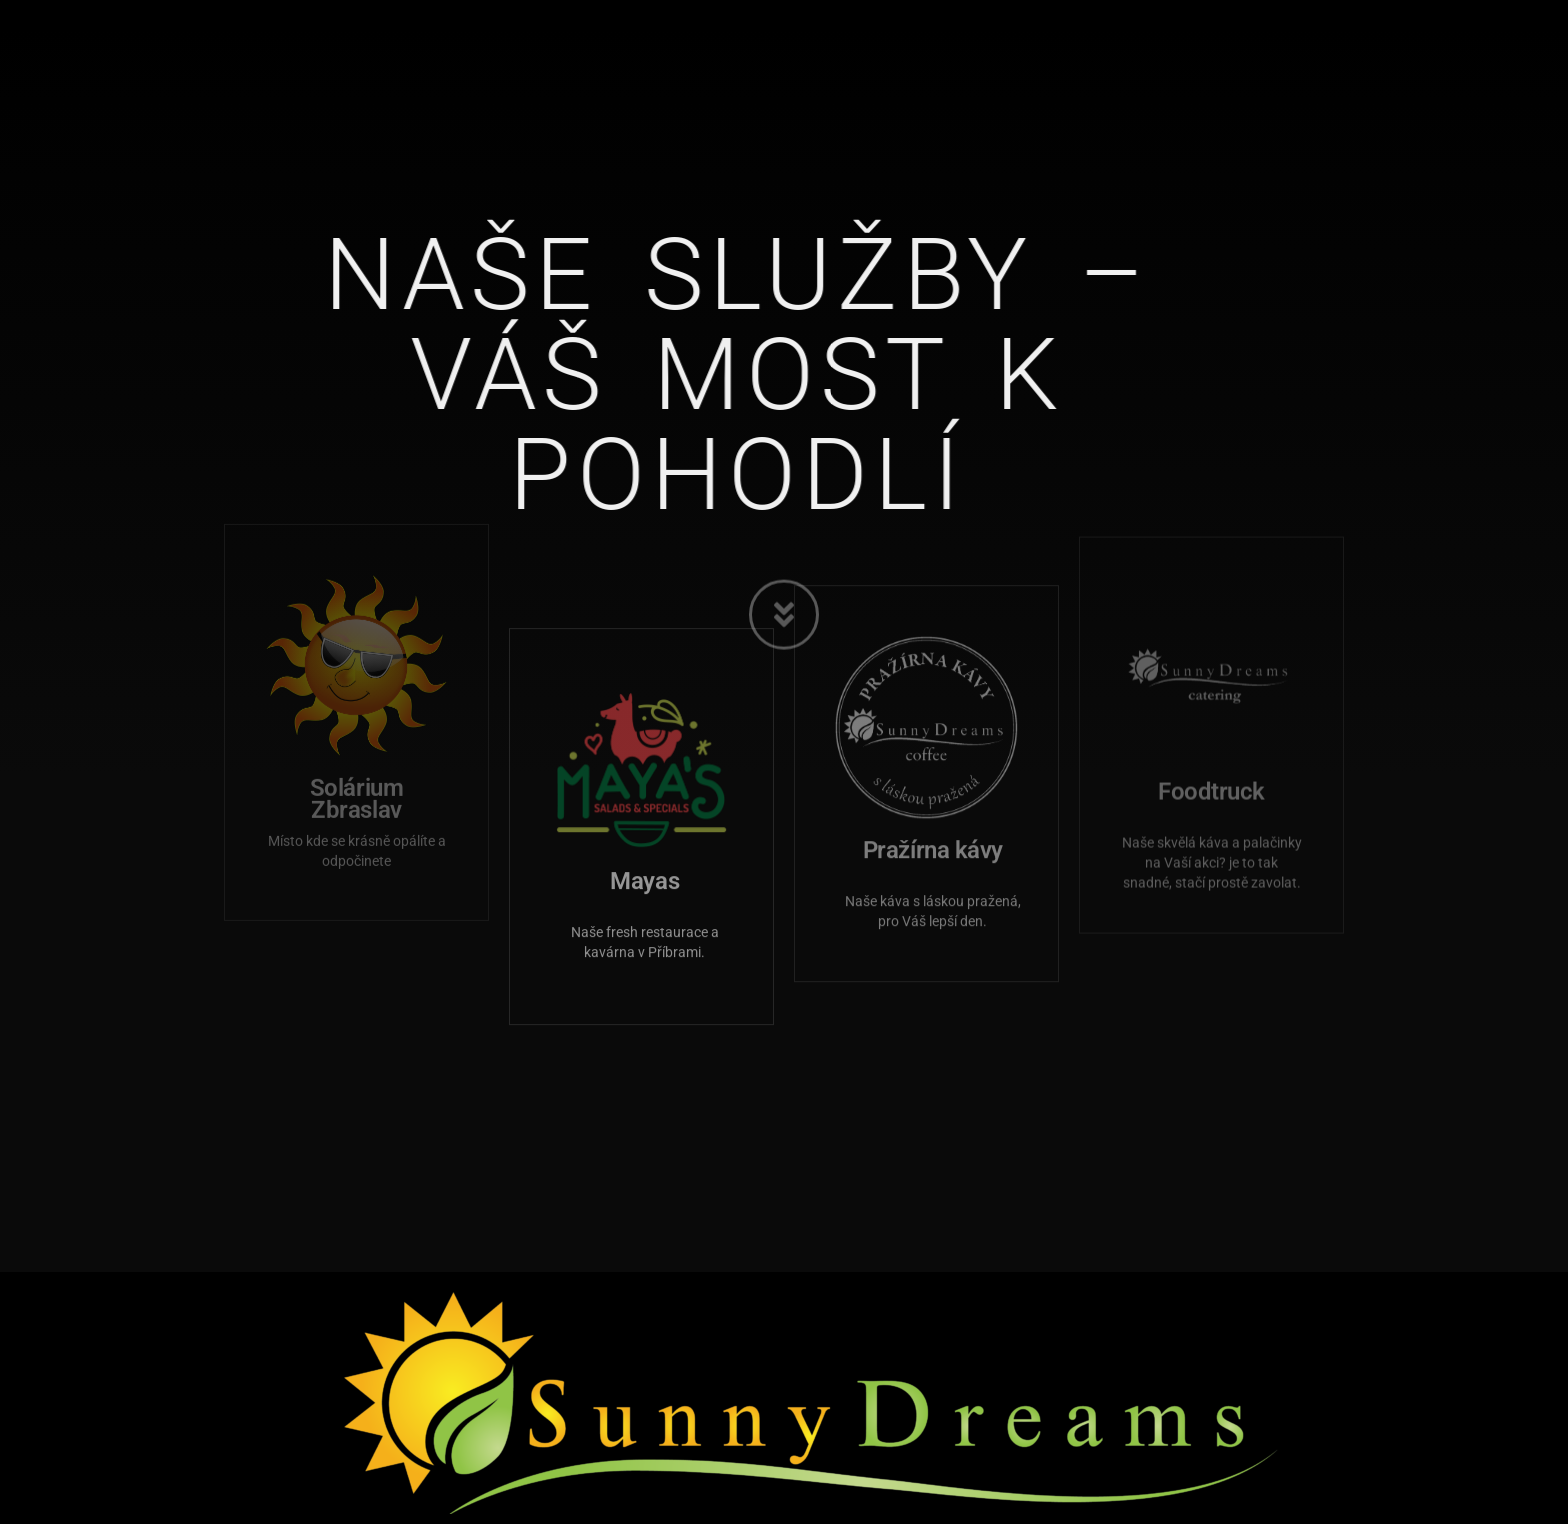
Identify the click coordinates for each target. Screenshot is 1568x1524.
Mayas (644, 777)
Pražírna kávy (933, 739)
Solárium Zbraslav (356, 698)
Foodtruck (1211, 687)
